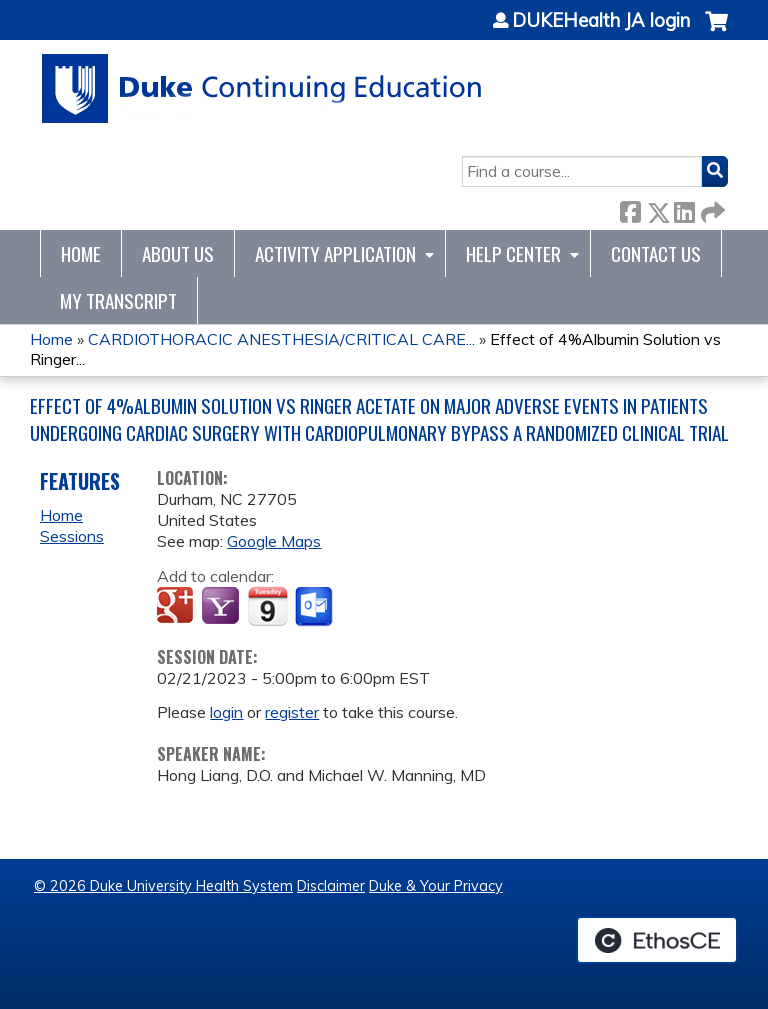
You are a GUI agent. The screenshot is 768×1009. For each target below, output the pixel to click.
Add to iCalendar (267, 606)
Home (81, 253)
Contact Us (656, 253)
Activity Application (335, 253)
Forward (711, 208)
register (292, 712)
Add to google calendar (177, 607)
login (226, 712)
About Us (178, 253)
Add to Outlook (315, 607)
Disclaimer (331, 886)
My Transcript (118, 300)
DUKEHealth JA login (601, 21)
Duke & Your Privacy (436, 886)
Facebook (630, 208)
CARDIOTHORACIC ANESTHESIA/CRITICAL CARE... (281, 339)
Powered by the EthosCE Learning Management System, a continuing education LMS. (657, 940)
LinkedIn (684, 208)
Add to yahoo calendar (222, 607)
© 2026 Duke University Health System (163, 886)
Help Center (513, 253)
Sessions (72, 536)
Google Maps (274, 541)
